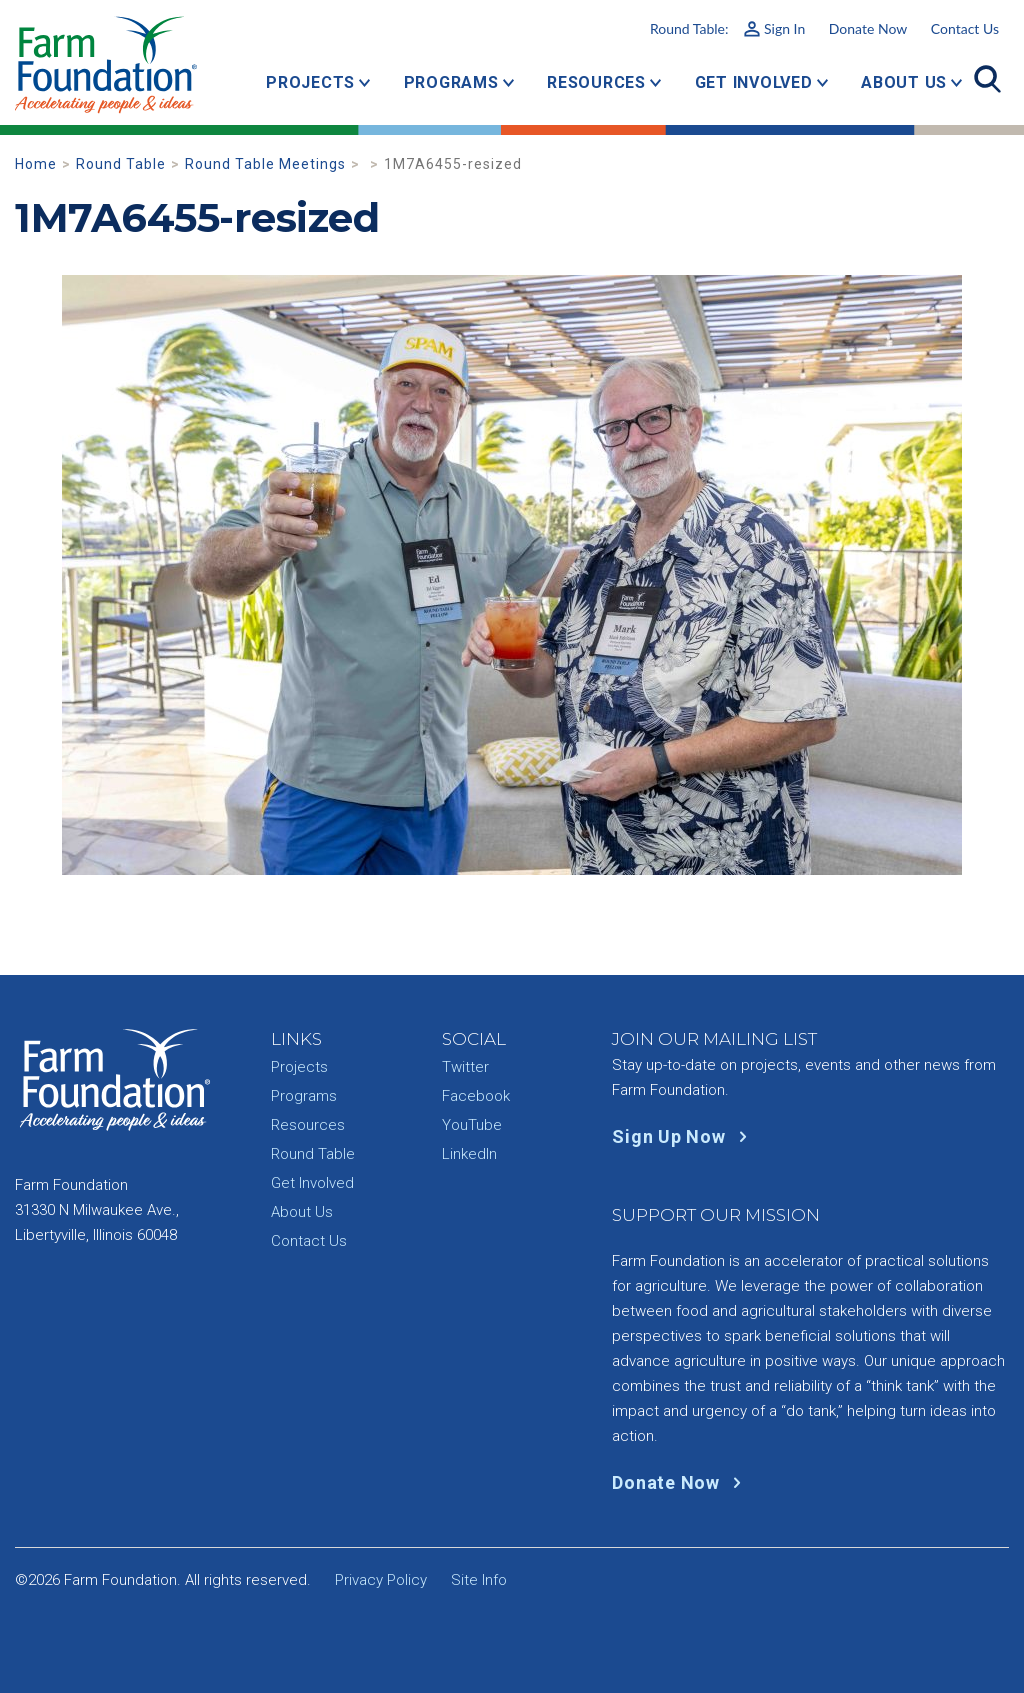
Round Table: (727, 28)
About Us (904, 82)
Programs (451, 82)
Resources (596, 82)
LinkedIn (469, 1154)
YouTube (472, 1125)
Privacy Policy (381, 1580)
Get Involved (754, 82)
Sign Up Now (683, 1136)
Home (36, 164)
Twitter (465, 1067)
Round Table (121, 164)
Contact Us (965, 28)
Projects (310, 82)
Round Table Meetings (265, 164)
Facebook (476, 1096)
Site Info (479, 1580)
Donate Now (868, 28)
